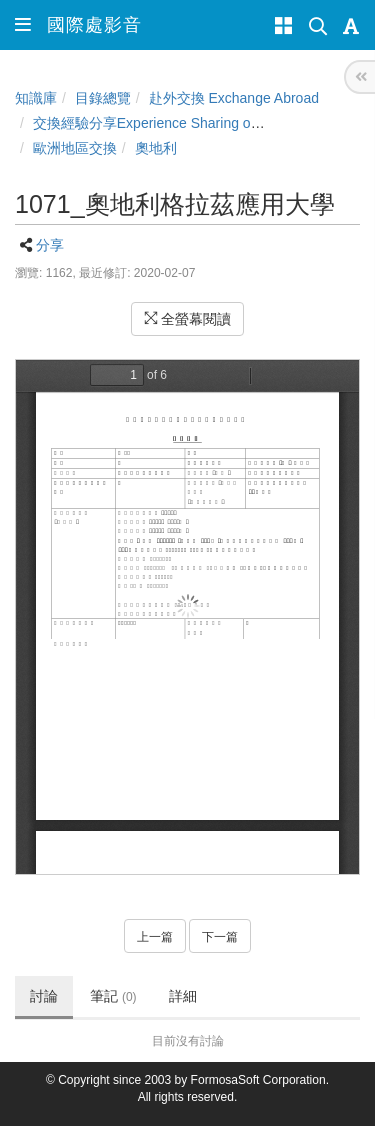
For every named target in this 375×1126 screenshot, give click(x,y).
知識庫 (36, 98)
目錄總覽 (103, 98)
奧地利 (156, 148)
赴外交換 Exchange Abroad (234, 98)
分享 (50, 245)
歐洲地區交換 (75, 148)
